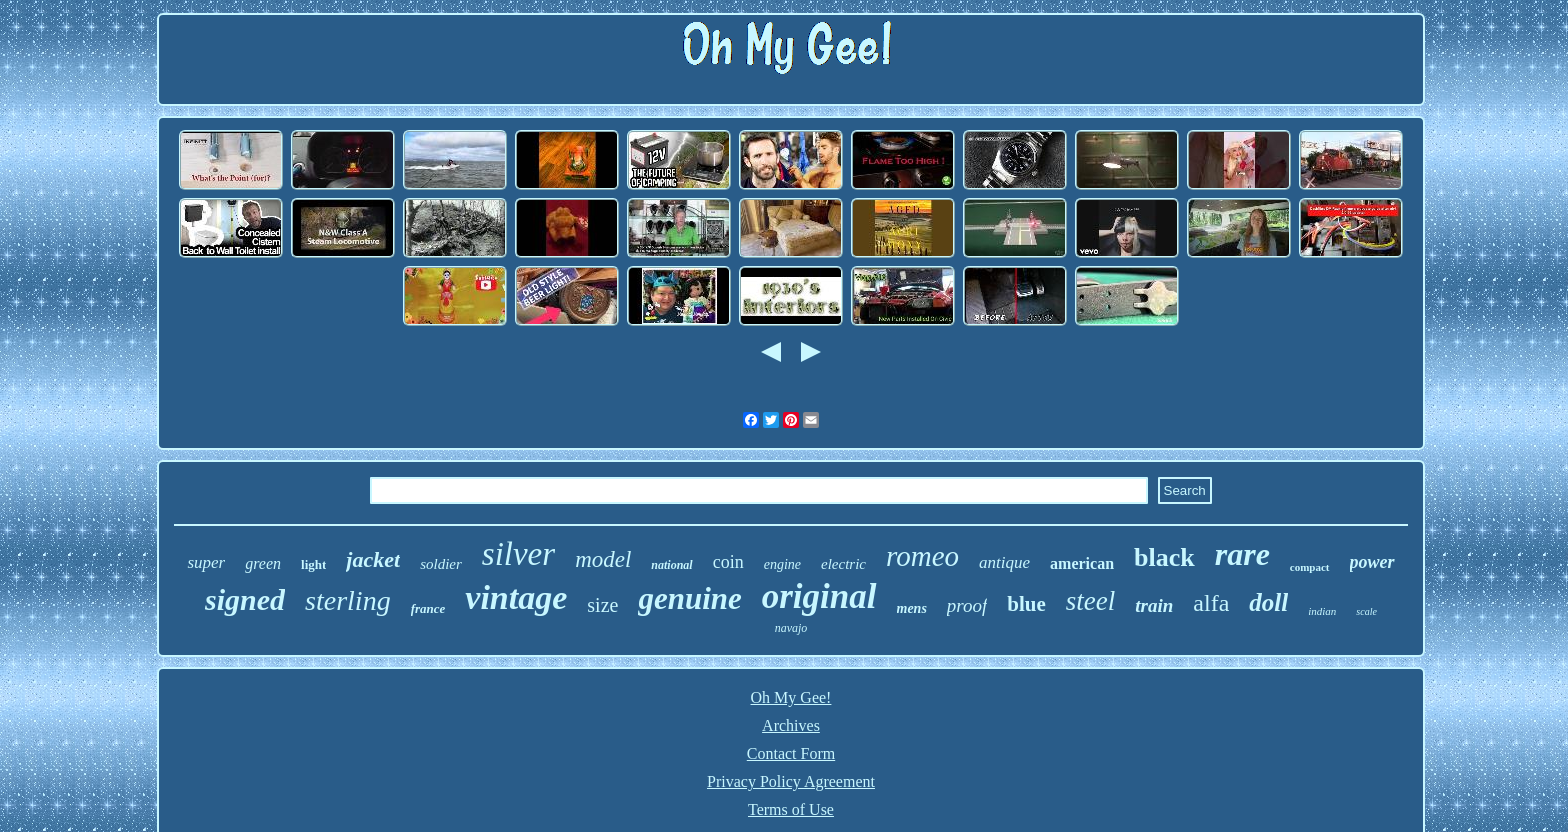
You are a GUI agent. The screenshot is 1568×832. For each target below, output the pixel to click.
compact (1310, 567)
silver (518, 554)
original (819, 596)
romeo (922, 556)
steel (1090, 601)
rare (1242, 554)
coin (728, 562)
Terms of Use (791, 809)
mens (912, 608)
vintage (516, 597)
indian (1322, 611)
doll (1268, 602)
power (1372, 562)
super (206, 562)
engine (782, 564)
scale (1366, 611)
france (428, 608)
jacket (373, 559)
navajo (791, 628)
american (1082, 563)
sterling (348, 600)
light (313, 564)
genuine (689, 598)
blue (1026, 604)
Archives (791, 725)
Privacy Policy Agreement (791, 781)
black (1164, 557)
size (602, 605)
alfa (1211, 603)
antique (1004, 562)
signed (245, 599)
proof (967, 605)
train (1154, 605)
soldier (441, 564)
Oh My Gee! (791, 697)
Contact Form (791, 753)
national (671, 565)
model (603, 559)
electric (843, 564)
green (263, 563)
